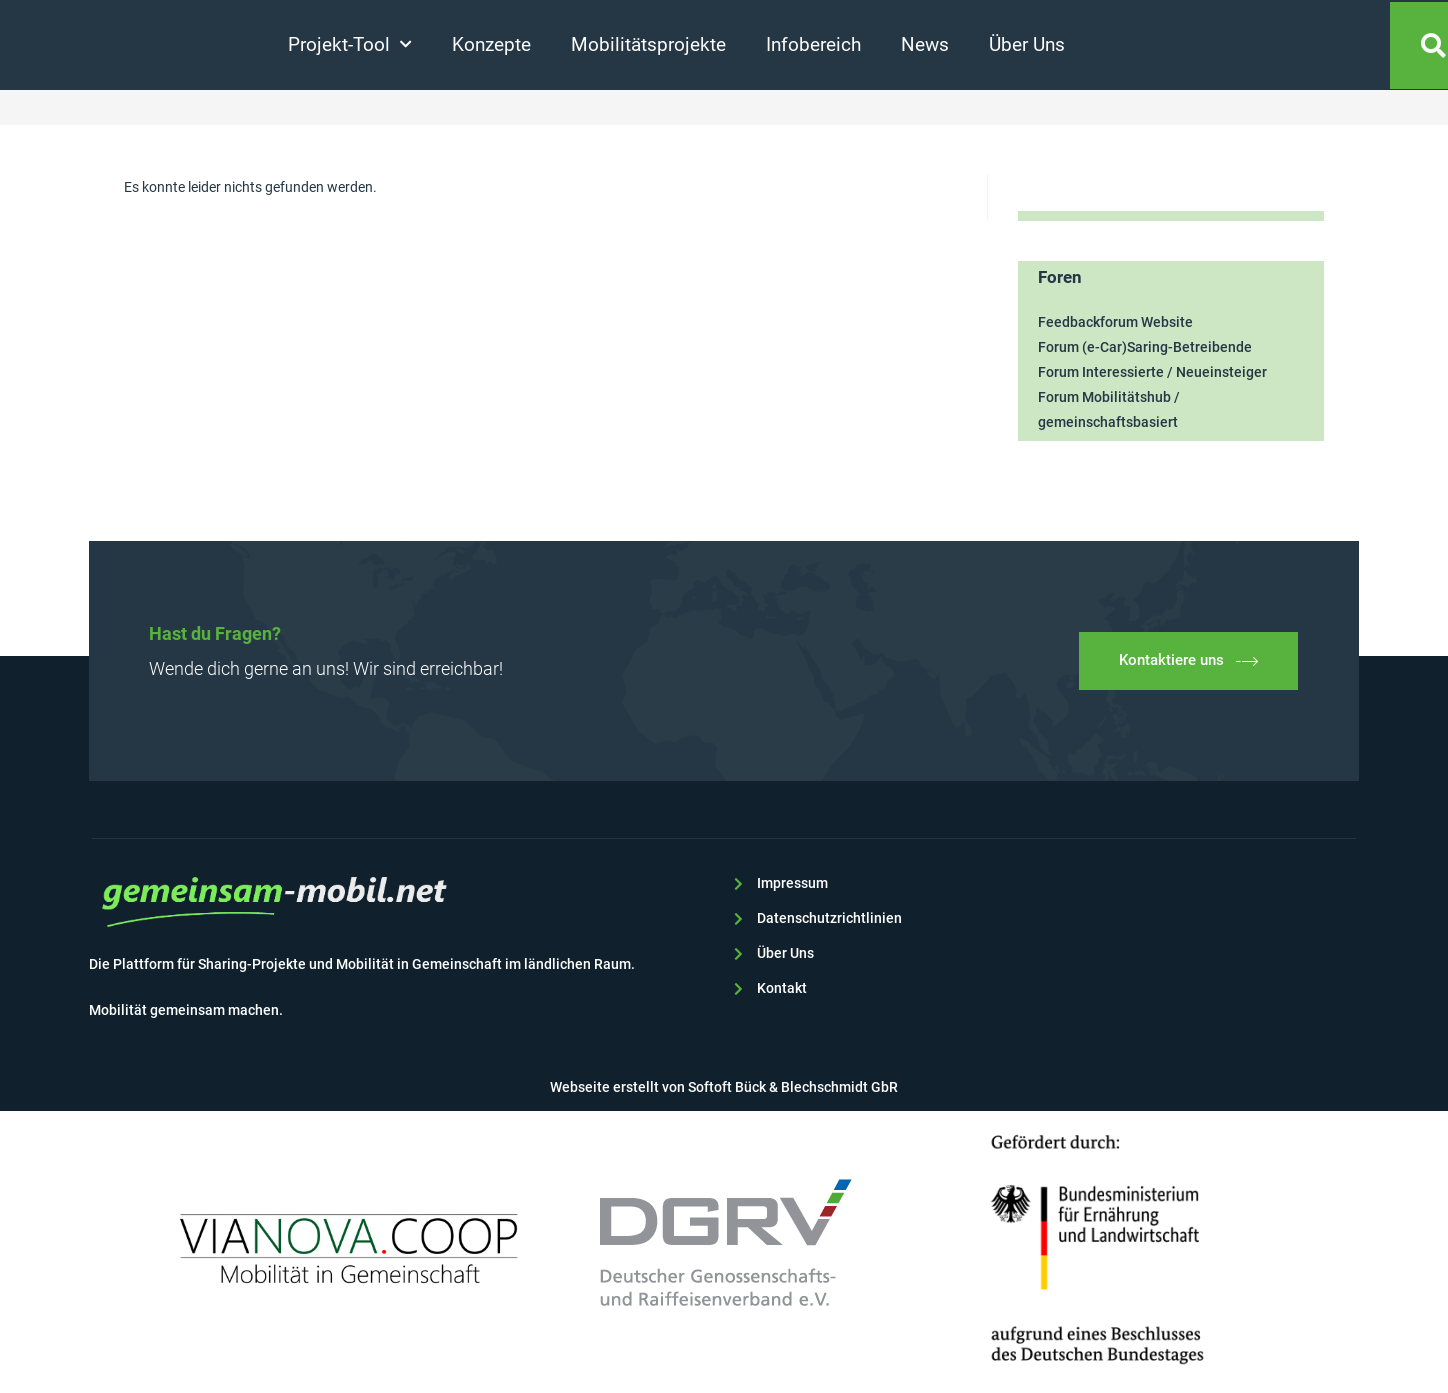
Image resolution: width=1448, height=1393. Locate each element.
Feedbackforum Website (1115, 322)
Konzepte (491, 44)
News (925, 44)
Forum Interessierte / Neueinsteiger (1152, 372)
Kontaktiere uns (1188, 661)
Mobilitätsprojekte (648, 44)
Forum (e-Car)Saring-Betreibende (1145, 347)
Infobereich (813, 44)
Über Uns (1027, 44)
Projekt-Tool (350, 44)
